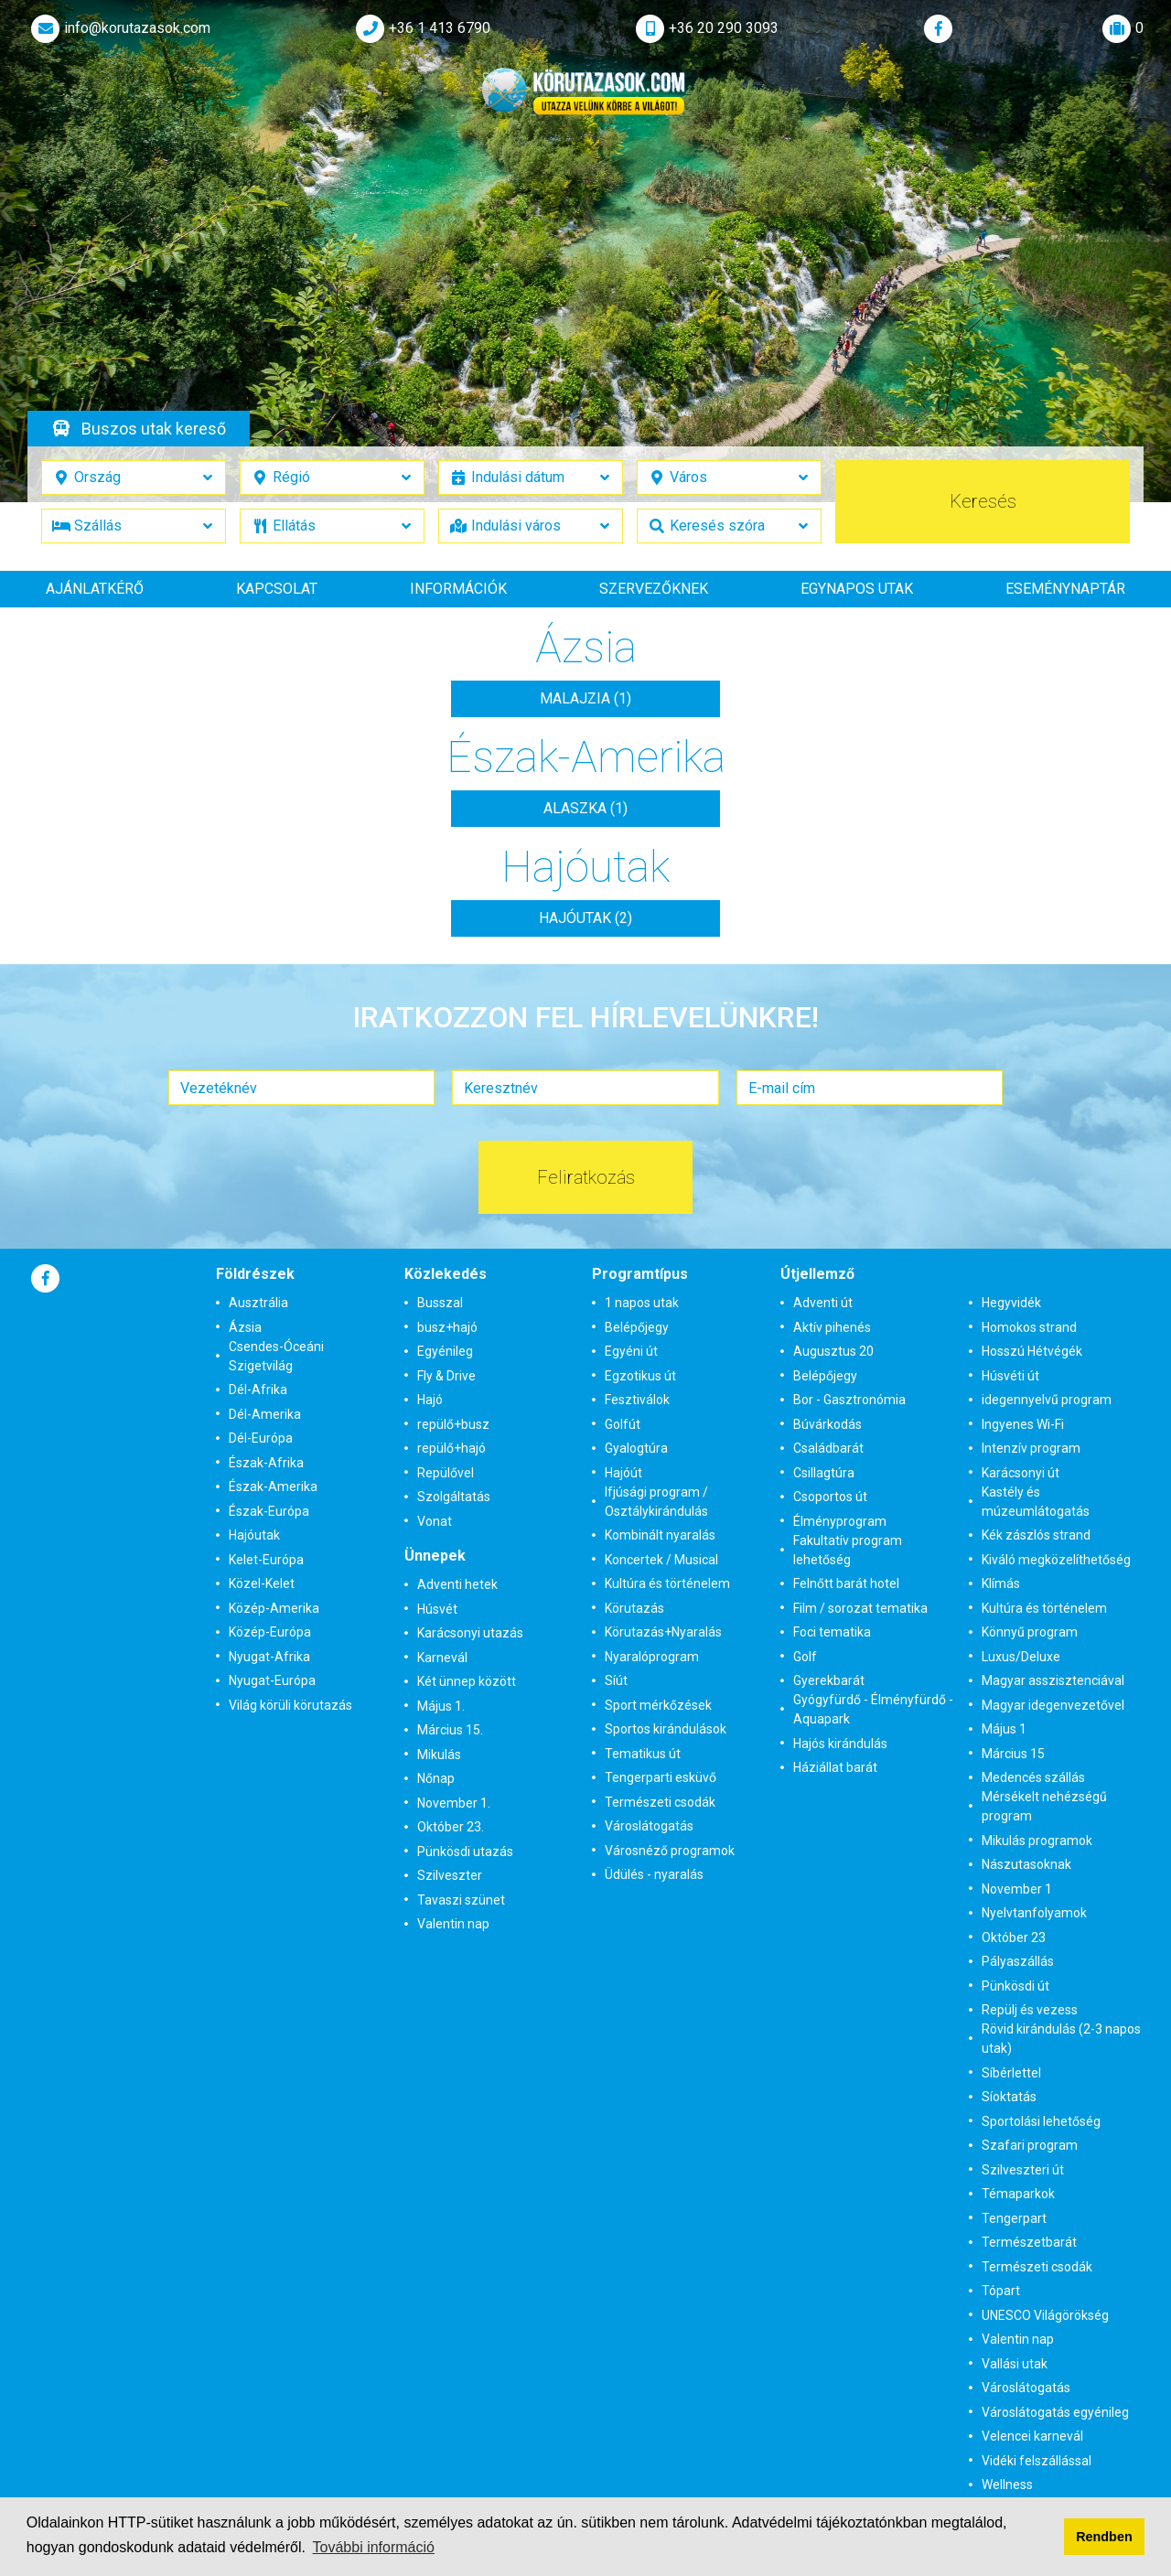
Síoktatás (1009, 2096)
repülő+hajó (451, 1448)
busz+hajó (447, 1327)
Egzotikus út (640, 1375)
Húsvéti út (1010, 1375)
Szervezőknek (653, 588)
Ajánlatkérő (95, 588)
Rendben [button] (1104, 2536)
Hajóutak (254, 1535)
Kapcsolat (276, 588)
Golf (805, 1656)
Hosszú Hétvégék (1032, 1351)
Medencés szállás (1033, 1777)
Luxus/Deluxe (1021, 1656)
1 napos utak (642, 1302)
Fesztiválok (637, 1399)
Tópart (1001, 2290)
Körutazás (634, 1608)
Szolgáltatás (453, 1496)
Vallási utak (1014, 2363)
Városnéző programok (670, 1850)
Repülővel (445, 1472)
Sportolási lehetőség (1041, 2121)
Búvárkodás (827, 1424)
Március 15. (450, 1730)
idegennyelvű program (1047, 1399)
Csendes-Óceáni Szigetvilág (276, 1356)
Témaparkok (1018, 2193)
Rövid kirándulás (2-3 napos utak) (1061, 2038)
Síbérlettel (1011, 2073)
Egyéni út (631, 1351)
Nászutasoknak (1026, 1864)
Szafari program (1030, 2145)
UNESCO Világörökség (1045, 2315)
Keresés (983, 501)
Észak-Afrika (266, 1462)
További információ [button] (374, 2547)
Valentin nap (453, 1923)
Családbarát (828, 1448)
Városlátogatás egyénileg (1055, 2412)
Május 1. (441, 1706)
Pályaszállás (1018, 1961)
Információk (458, 588)
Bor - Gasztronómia (849, 1399)
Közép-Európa (270, 1632)
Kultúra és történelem (667, 1583)
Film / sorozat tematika (860, 1608)
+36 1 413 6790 (421, 28)
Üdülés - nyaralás (654, 1874)
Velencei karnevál (1032, 2436)
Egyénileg (445, 1351)
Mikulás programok (1037, 1840)
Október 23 (1014, 1937)
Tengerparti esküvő (660, 1777)
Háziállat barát (835, 1767)
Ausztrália (258, 1302)
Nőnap (436, 1778)
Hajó (430, 1399)
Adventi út (823, 1302)
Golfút (622, 1424)
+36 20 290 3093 (705, 28)
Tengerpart (1014, 2218)
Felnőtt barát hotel (846, 1583)
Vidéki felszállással (1036, 2460)
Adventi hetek (457, 1584)
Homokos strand (1029, 1327)
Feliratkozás (586, 1177)
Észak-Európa (269, 1511)
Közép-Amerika (274, 1608)
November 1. (453, 1803)
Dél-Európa (261, 1438)
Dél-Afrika (258, 1389)
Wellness (1007, 2484)
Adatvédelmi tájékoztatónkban (829, 2522)
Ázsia (245, 1327)
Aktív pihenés (832, 1327)
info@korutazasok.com (118, 28)
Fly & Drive (446, 1375)
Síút (616, 1680)
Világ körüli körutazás (290, 1705)
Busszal (440, 1302)
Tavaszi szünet (461, 1900)
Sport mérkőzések (658, 1705)
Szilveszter (449, 1875)
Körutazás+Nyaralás (663, 1632)
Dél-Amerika (265, 1414)
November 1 (1017, 1889)
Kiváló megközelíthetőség (1056, 1559)
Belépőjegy (637, 1327)
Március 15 (1013, 1753)
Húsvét (437, 1609)
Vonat (434, 1521)
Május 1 (1004, 1729)
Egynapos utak (856, 588)
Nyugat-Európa (272, 1680)
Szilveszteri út (1023, 2170)
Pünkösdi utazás (465, 1851)
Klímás (1001, 1583)
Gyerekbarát (829, 1680)
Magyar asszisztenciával (1053, 1680)
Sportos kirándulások (665, 1729)
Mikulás (439, 1754)
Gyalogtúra (636, 1448)
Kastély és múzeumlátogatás (1036, 1502)
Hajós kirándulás (840, 1743)
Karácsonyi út (1020, 1472)
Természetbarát (1029, 2242)
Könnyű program (1030, 1632)
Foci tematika (832, 1632)
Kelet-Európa (266, 1559)
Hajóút (623, 1472)
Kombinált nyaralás (660, 1535)
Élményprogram (839, 1521)
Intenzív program (1031, 1448)
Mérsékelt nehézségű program (1044, 1806)
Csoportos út (830, 1496)
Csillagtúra (823, 1472)
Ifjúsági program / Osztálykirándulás (656, 1502)
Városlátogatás (649, 1826)
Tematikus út (643, 1753)
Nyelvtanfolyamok (1034, 1912)
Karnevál (442, 1657)
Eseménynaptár (1065, 588)
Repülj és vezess (1030, 2009)
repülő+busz (453, 1424)
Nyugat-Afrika (269, 1656)
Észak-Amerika (273, 1486)
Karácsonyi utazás (470, 1633)
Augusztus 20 (833, 1351)
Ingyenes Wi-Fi (1023, 1424)
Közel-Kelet (262, 1583)
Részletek (583, 321)
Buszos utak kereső (153, 428)
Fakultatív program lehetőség (847, 1550)
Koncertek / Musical (661, 1559)
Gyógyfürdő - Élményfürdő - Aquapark (873, 1709)
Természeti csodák (660, 1802)
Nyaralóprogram (652, 1656)
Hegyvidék (1011, 1302)
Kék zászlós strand (1036, 1535)
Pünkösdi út (1015, 1986)
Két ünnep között (466, 1681)
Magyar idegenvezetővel (1053, 1705)
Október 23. (450, 1826)
